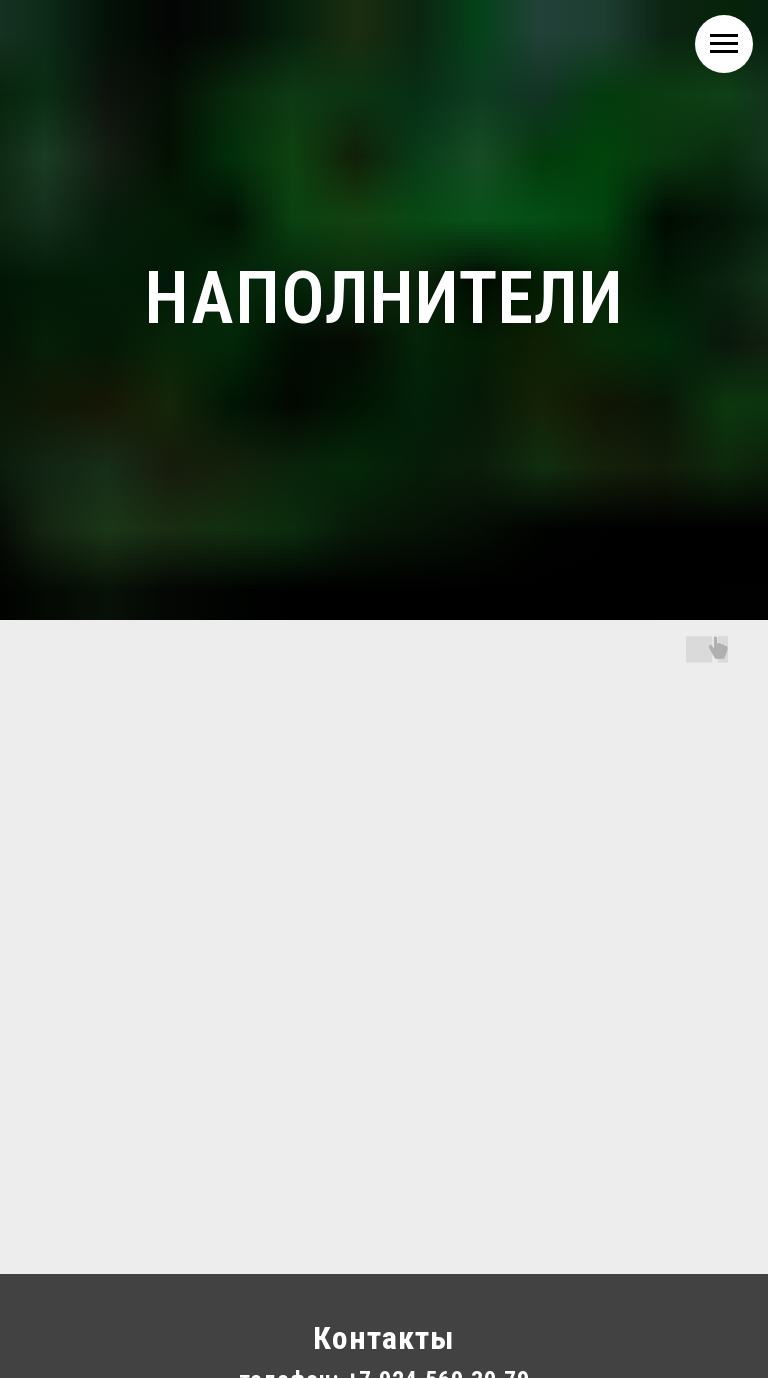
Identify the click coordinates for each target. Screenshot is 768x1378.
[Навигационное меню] (724, 44)
